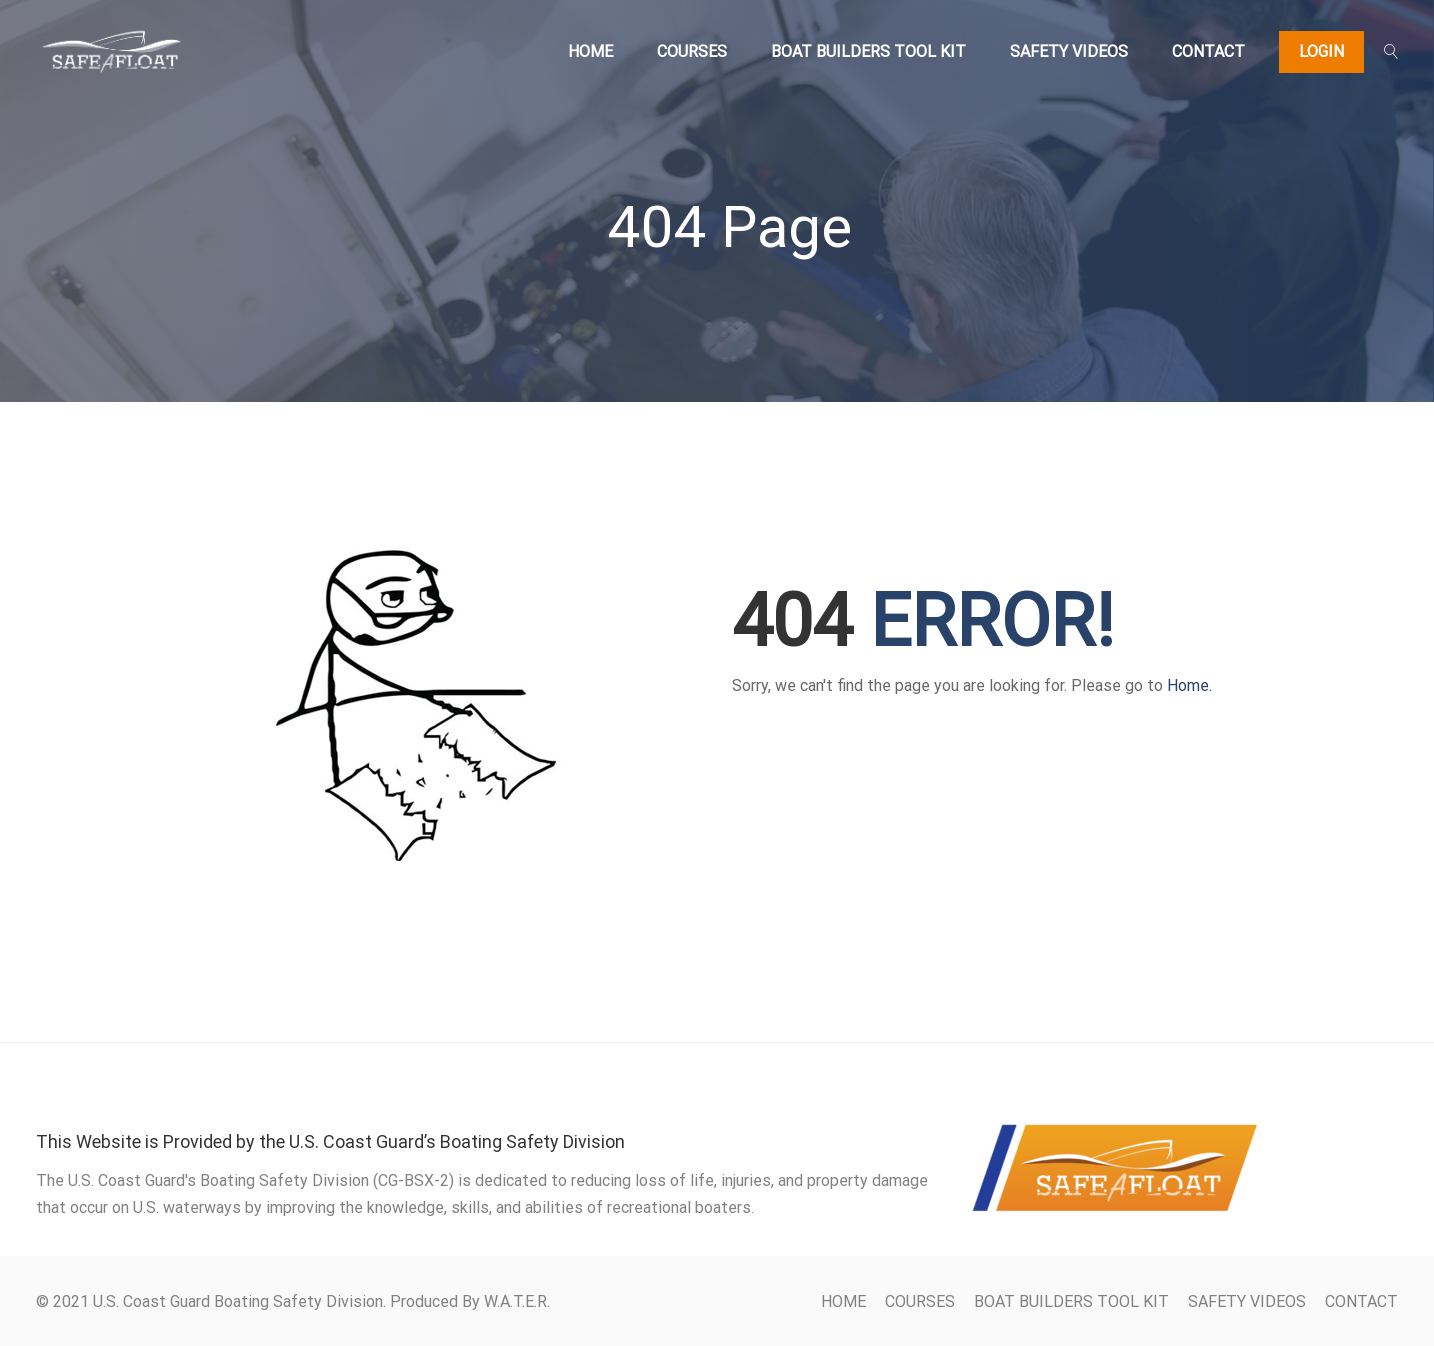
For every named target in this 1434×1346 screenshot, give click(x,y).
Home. (1189, 685)
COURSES (692, 51)
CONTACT (1208, 51)
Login (1321, 51)
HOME (590, 51)
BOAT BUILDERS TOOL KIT (868, 51)
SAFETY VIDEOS (1069, 51)
